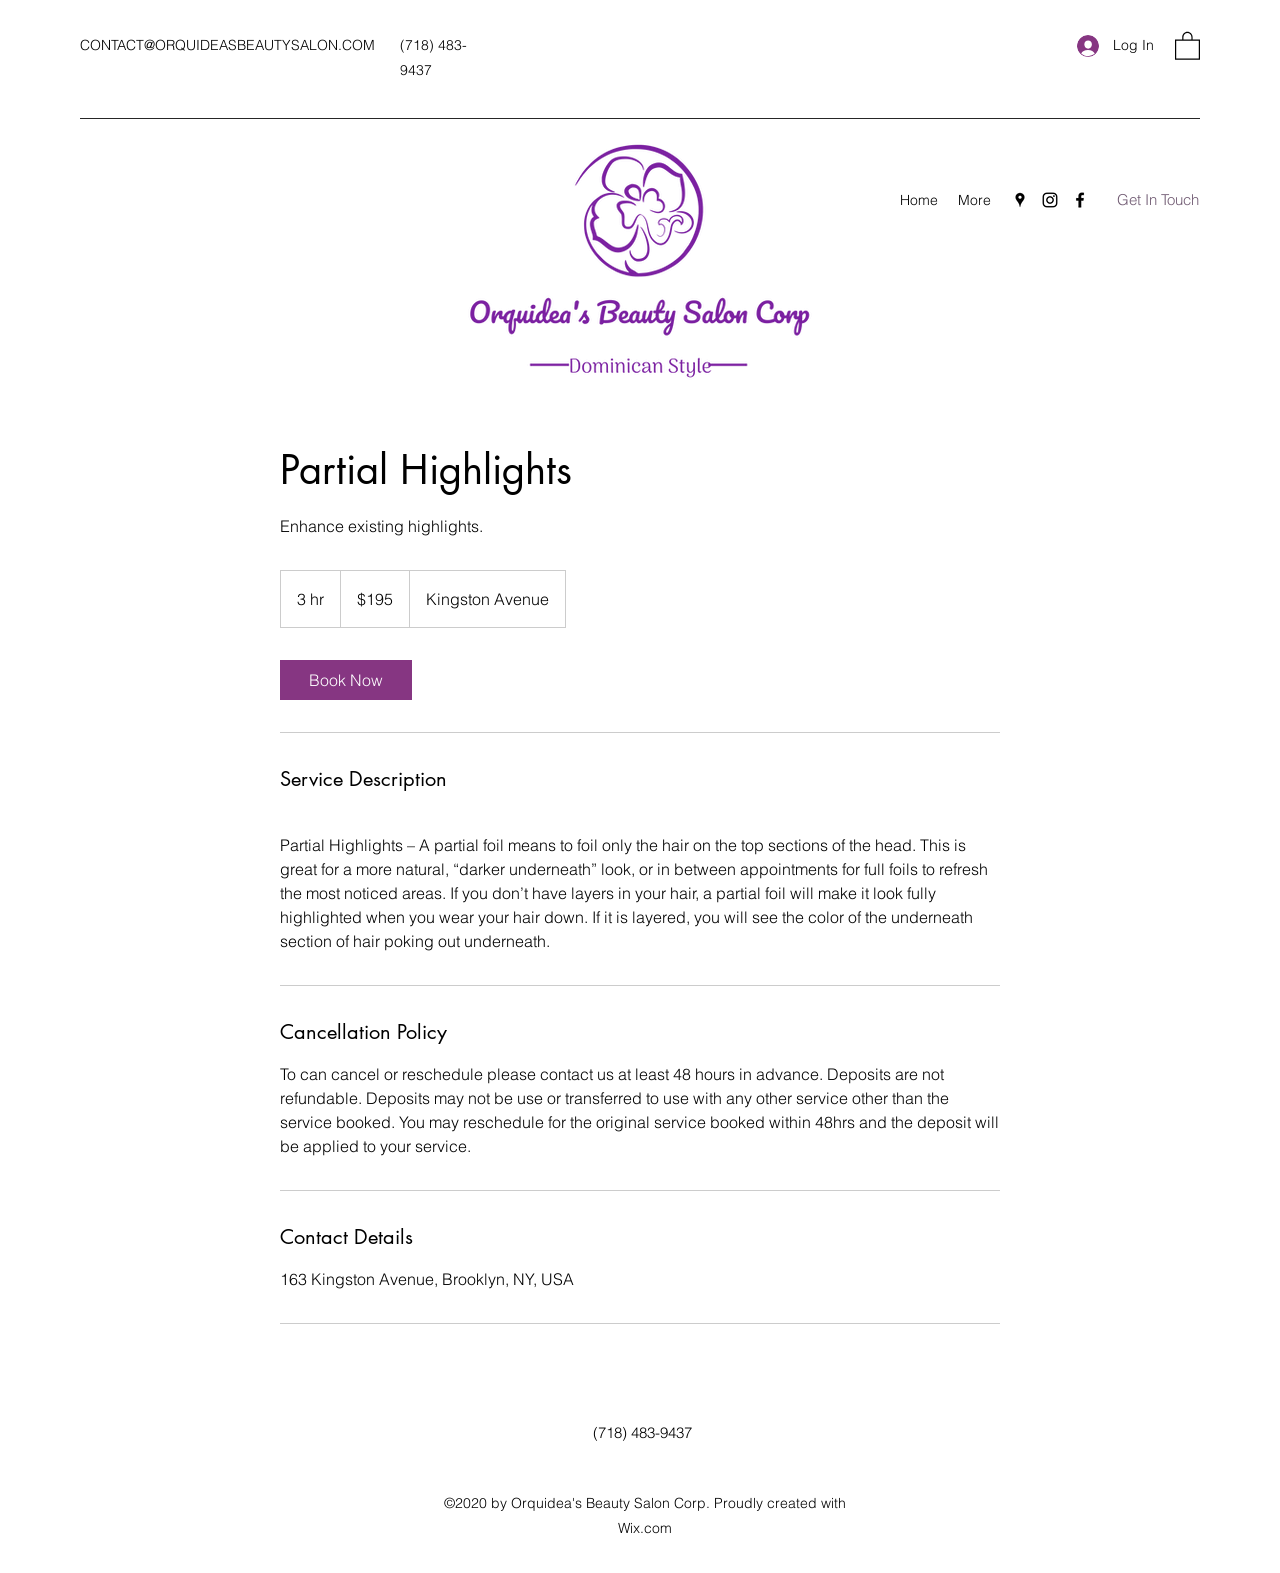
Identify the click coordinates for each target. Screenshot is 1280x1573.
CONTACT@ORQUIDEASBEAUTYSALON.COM (227, 45)
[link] (346, 680)
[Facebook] (1080, 200)
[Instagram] (1050, 200)
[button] (1187, 45)
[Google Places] (1020, 200)
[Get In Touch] (1158, 200)
